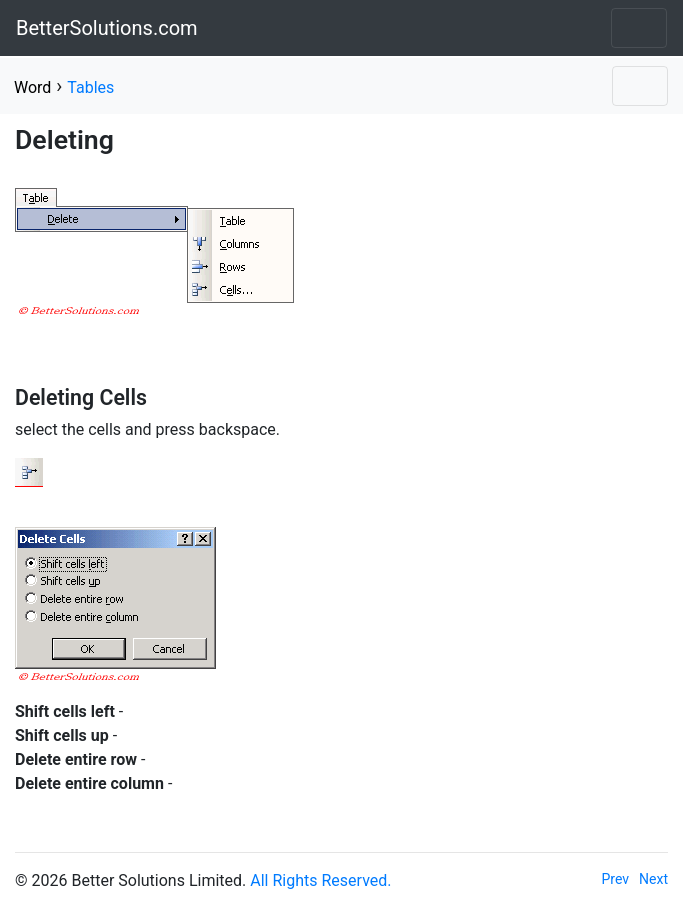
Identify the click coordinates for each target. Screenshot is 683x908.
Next (653, 879)
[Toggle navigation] (639, 28)
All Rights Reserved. (320, 880)
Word (32, 87)
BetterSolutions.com (107, 28)
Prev (616, 879)
